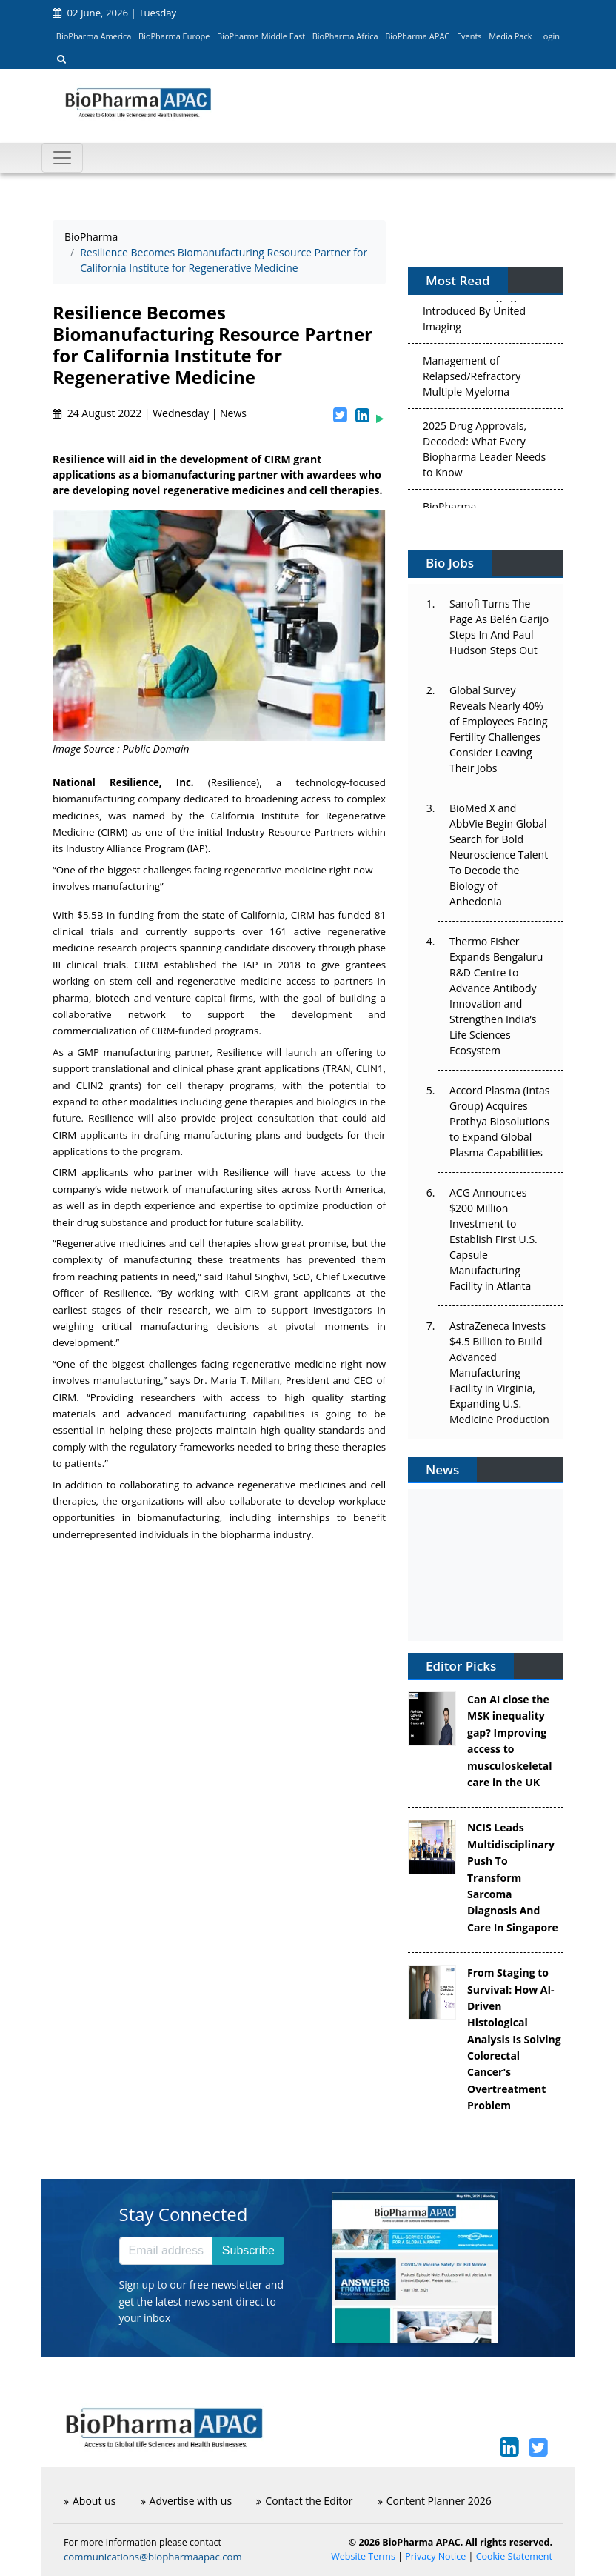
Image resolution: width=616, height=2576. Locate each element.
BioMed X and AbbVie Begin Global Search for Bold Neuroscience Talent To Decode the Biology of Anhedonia (498, 854)
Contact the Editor (304, 2501)
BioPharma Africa (345, 35)
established (190, 964)
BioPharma (91, 237)
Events (469, 35)
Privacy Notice (435, 2556)
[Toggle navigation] (62, 158)
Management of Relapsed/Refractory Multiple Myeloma (471, 379)
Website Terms (363, 2556)
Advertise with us (186, 2501)
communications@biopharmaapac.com (153, 2556)
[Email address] (166, 2251)
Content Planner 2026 (435, 2501)
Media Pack (510, 35)
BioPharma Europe (174, 35)
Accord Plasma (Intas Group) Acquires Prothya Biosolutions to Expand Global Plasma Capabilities (499, 1121)
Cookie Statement (514, 2556)
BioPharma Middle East (261, 35)
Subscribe (248, 2250)
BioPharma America (94, 35)
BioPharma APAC (417, 35)
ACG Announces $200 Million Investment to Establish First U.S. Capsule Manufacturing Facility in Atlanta (493, 1239)
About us (90, 2501)
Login (549, 35)
